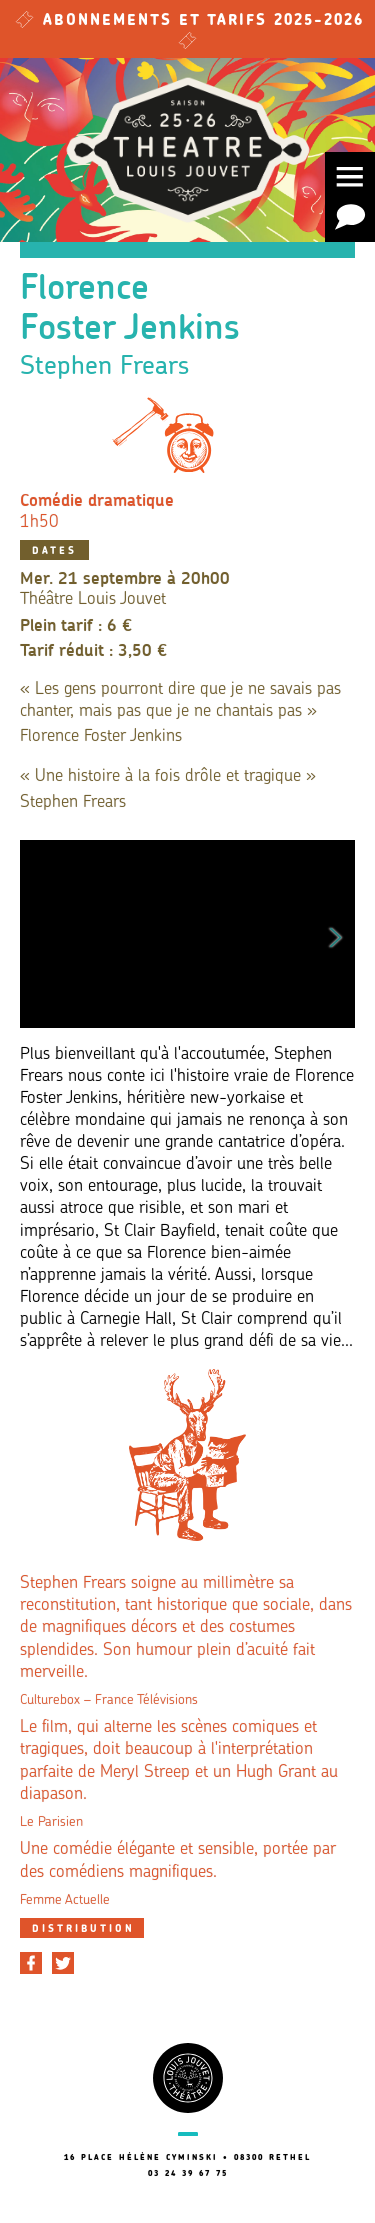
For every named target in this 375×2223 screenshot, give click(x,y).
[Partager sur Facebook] (31, 1963)
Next (336, 934)
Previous (39, 934)
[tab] (82, 1928)
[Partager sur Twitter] (63, 1963)
